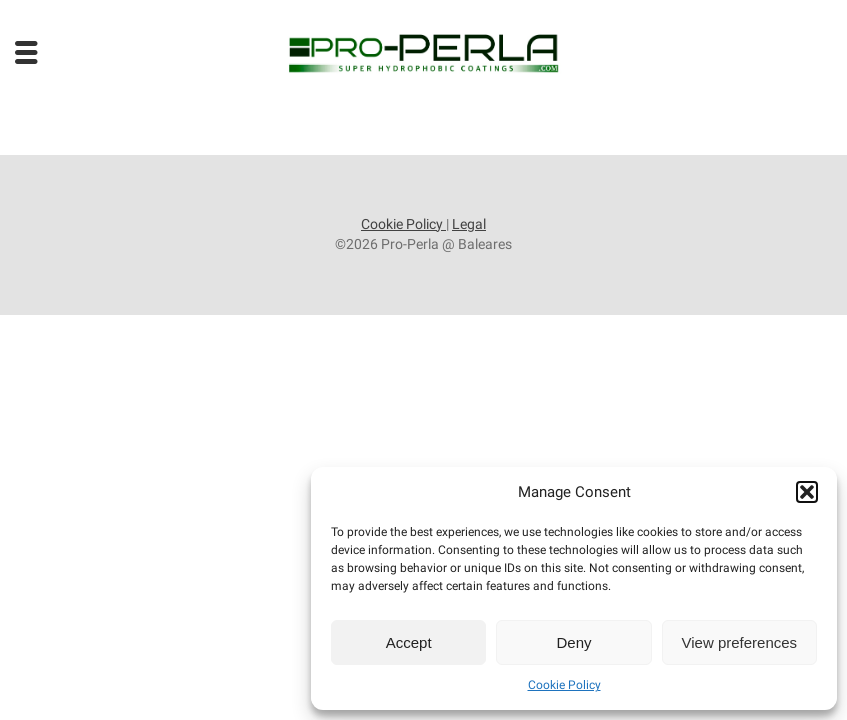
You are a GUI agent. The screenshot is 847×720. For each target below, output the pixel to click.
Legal (469, 224)
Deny (573, 642)
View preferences (740, 642)
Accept (409, 642)
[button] (807, 492)
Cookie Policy (564, 685)
